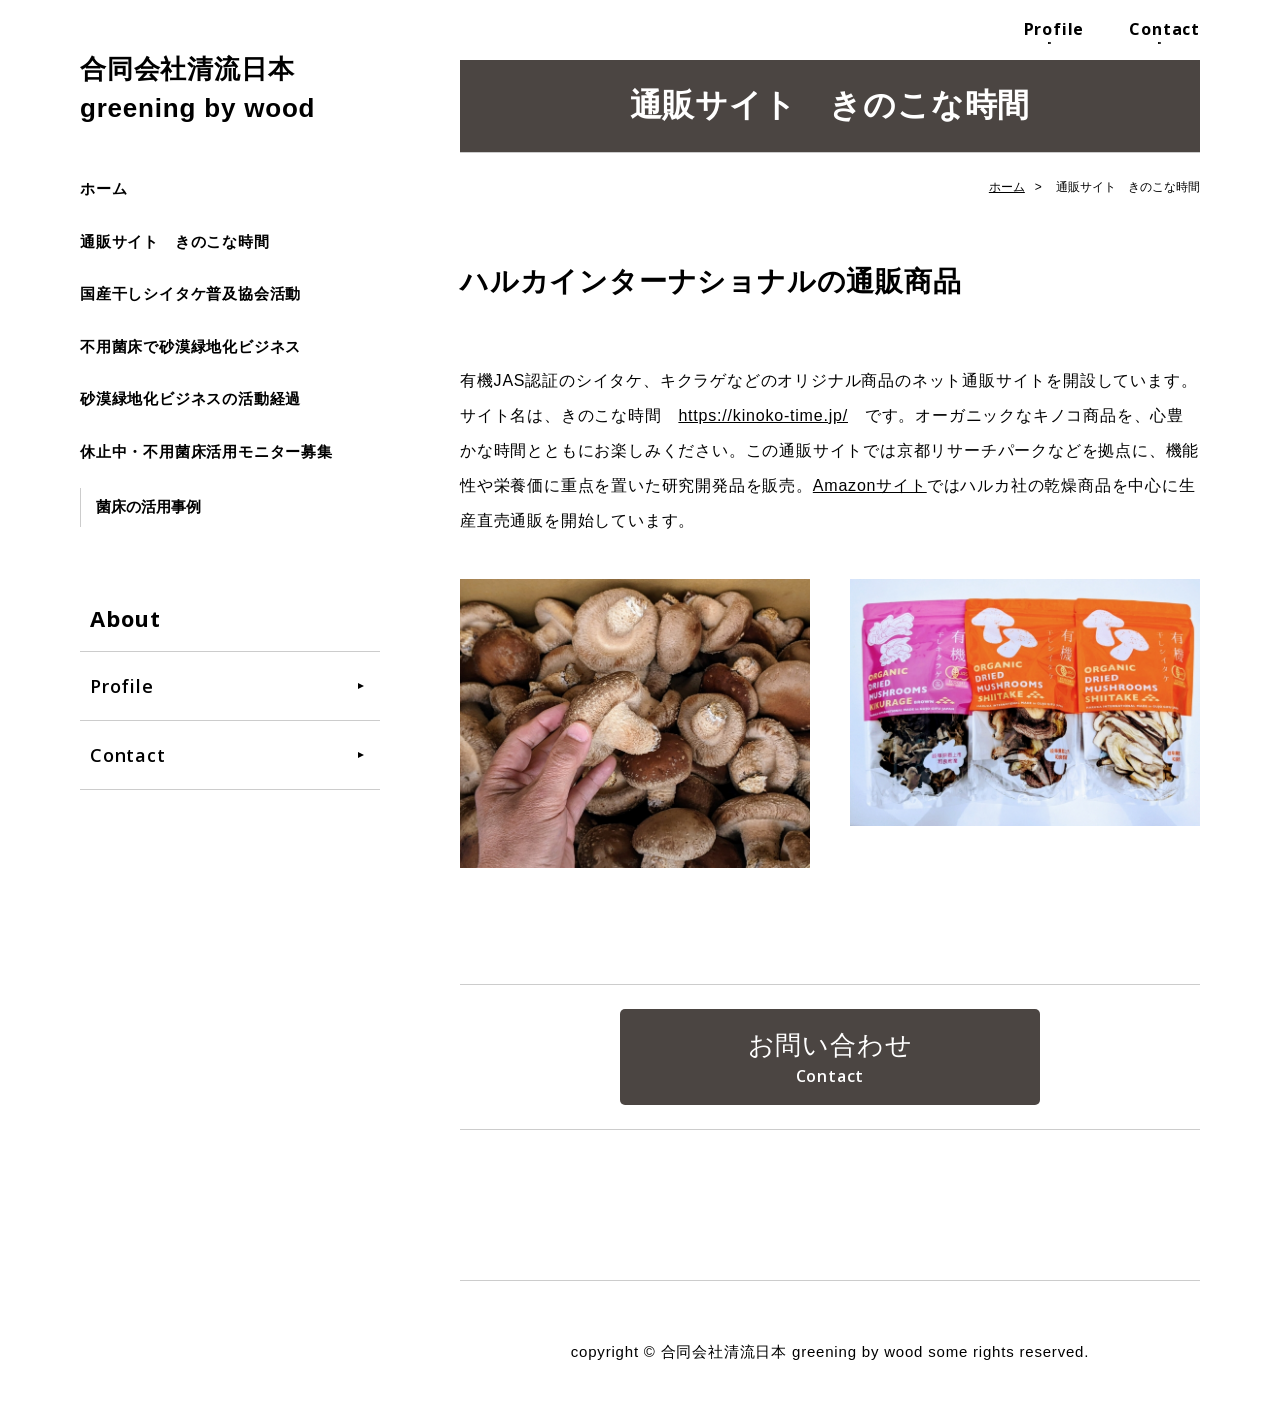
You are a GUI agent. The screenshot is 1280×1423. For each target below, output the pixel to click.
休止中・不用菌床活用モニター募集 (206, 451)
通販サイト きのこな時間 (175, 241)
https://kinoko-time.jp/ (763, 415)
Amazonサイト (870, 485)
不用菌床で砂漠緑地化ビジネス (190, 346)
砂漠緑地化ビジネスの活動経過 (190, 398)
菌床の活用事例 (148, 506)
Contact (1164, 29)
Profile (1054, 29)
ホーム (103, 188)
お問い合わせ (830, 1045)
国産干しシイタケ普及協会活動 (190, 293)
